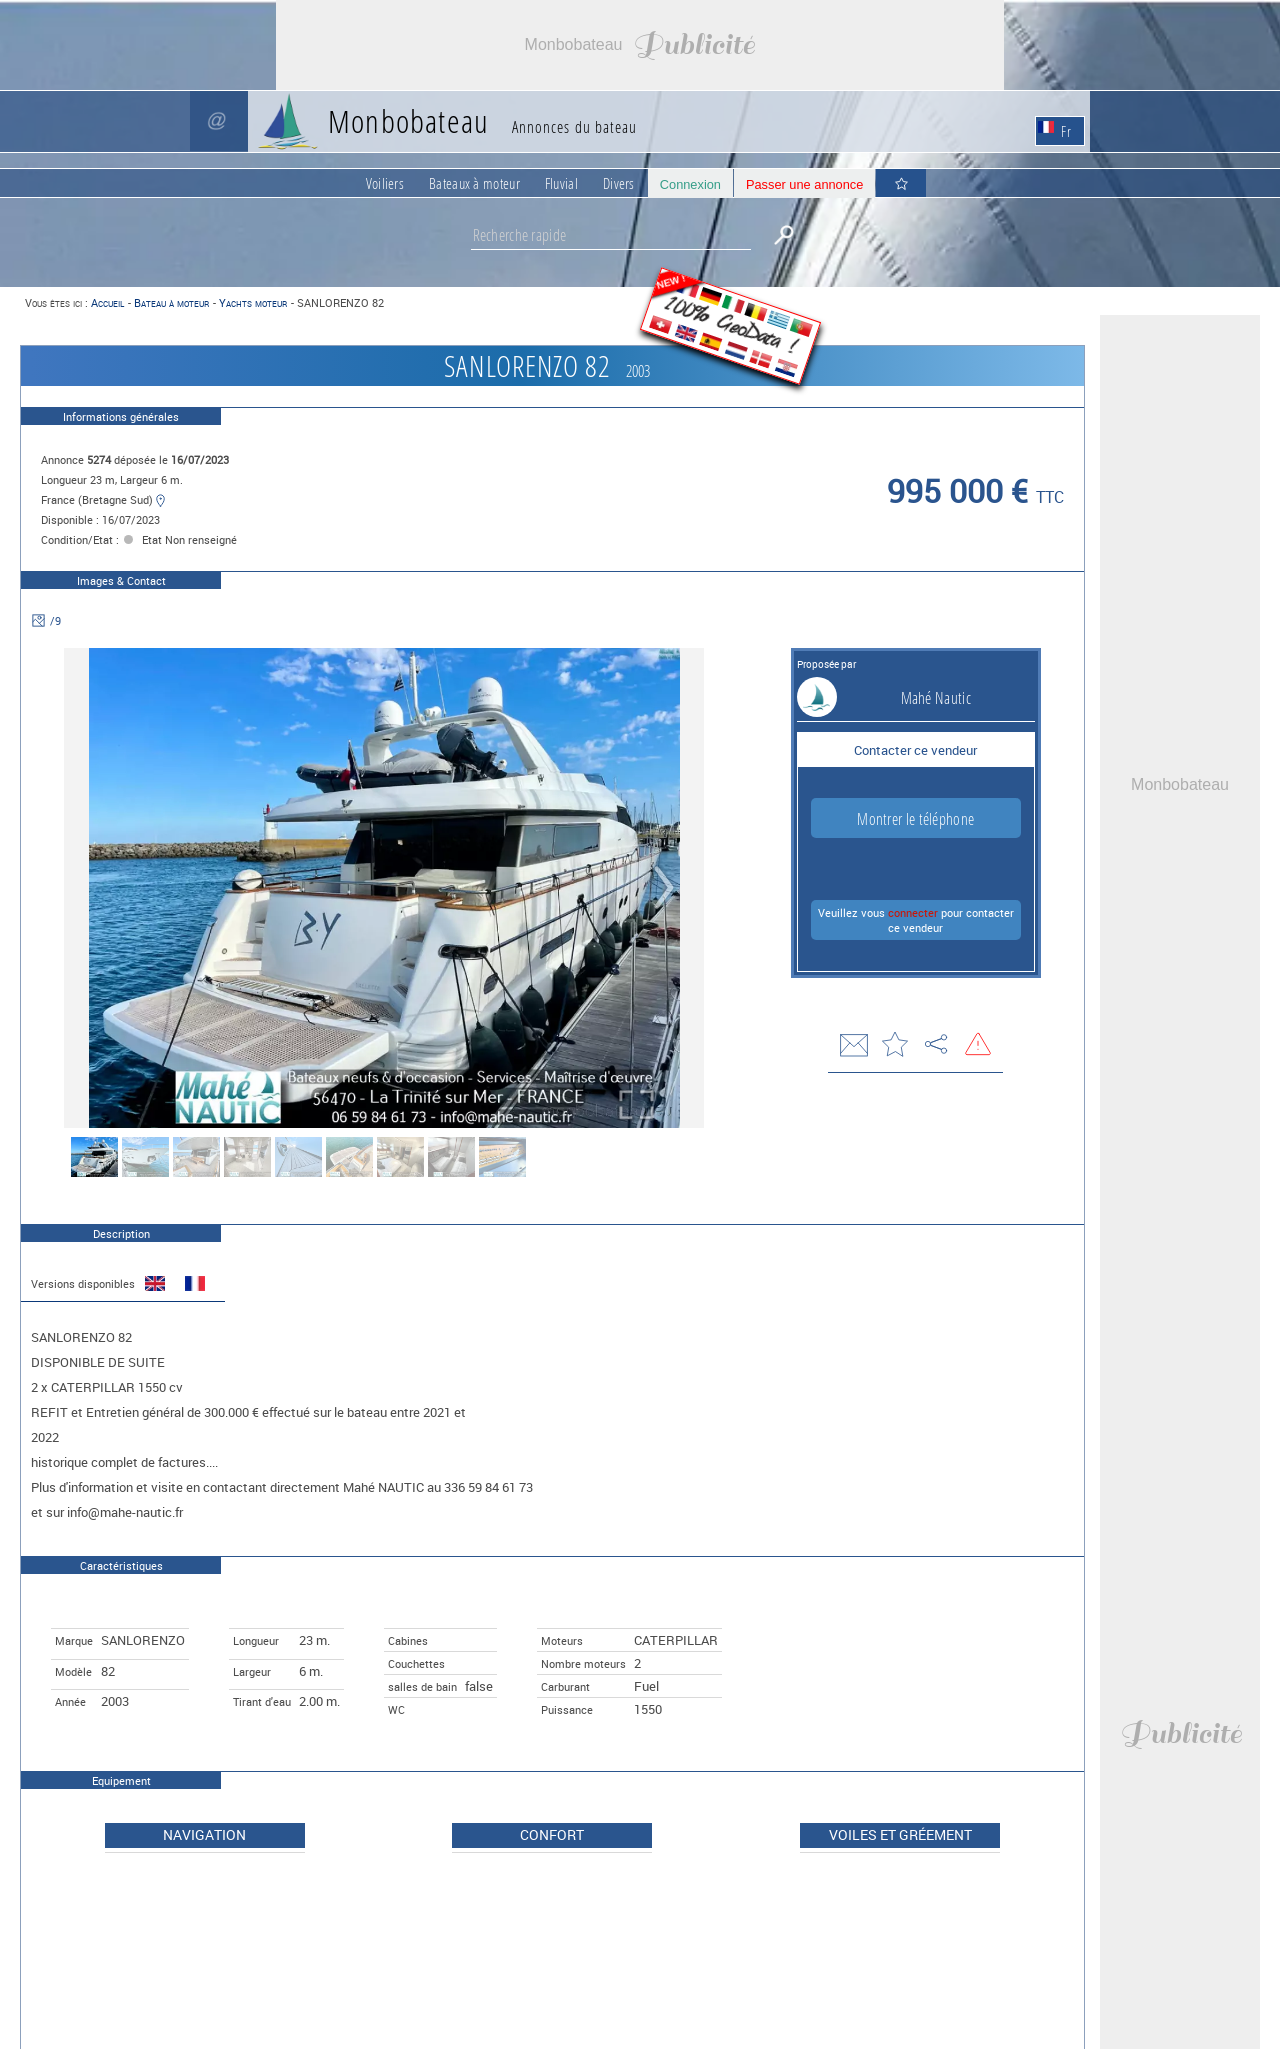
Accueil (107, 302)
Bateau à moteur (171, 302)
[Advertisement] (640, 45)
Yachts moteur (253, 302)
